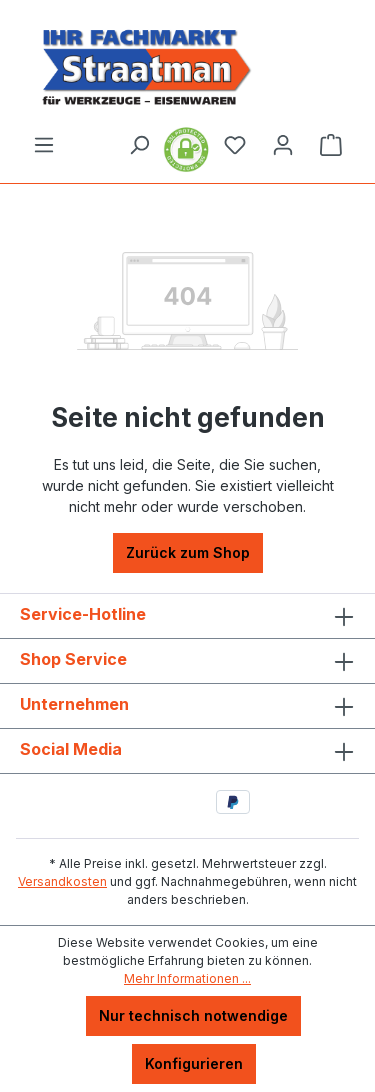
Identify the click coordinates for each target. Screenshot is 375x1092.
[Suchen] (139, 145)
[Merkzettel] (235, 145)
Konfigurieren (194, 1063)
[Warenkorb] (331, 145)
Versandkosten (62, 881)
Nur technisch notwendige (193, 1015)
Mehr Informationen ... (187, 978)
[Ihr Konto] (283, 145)
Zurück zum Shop (188, 552)
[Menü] (44, 145)
